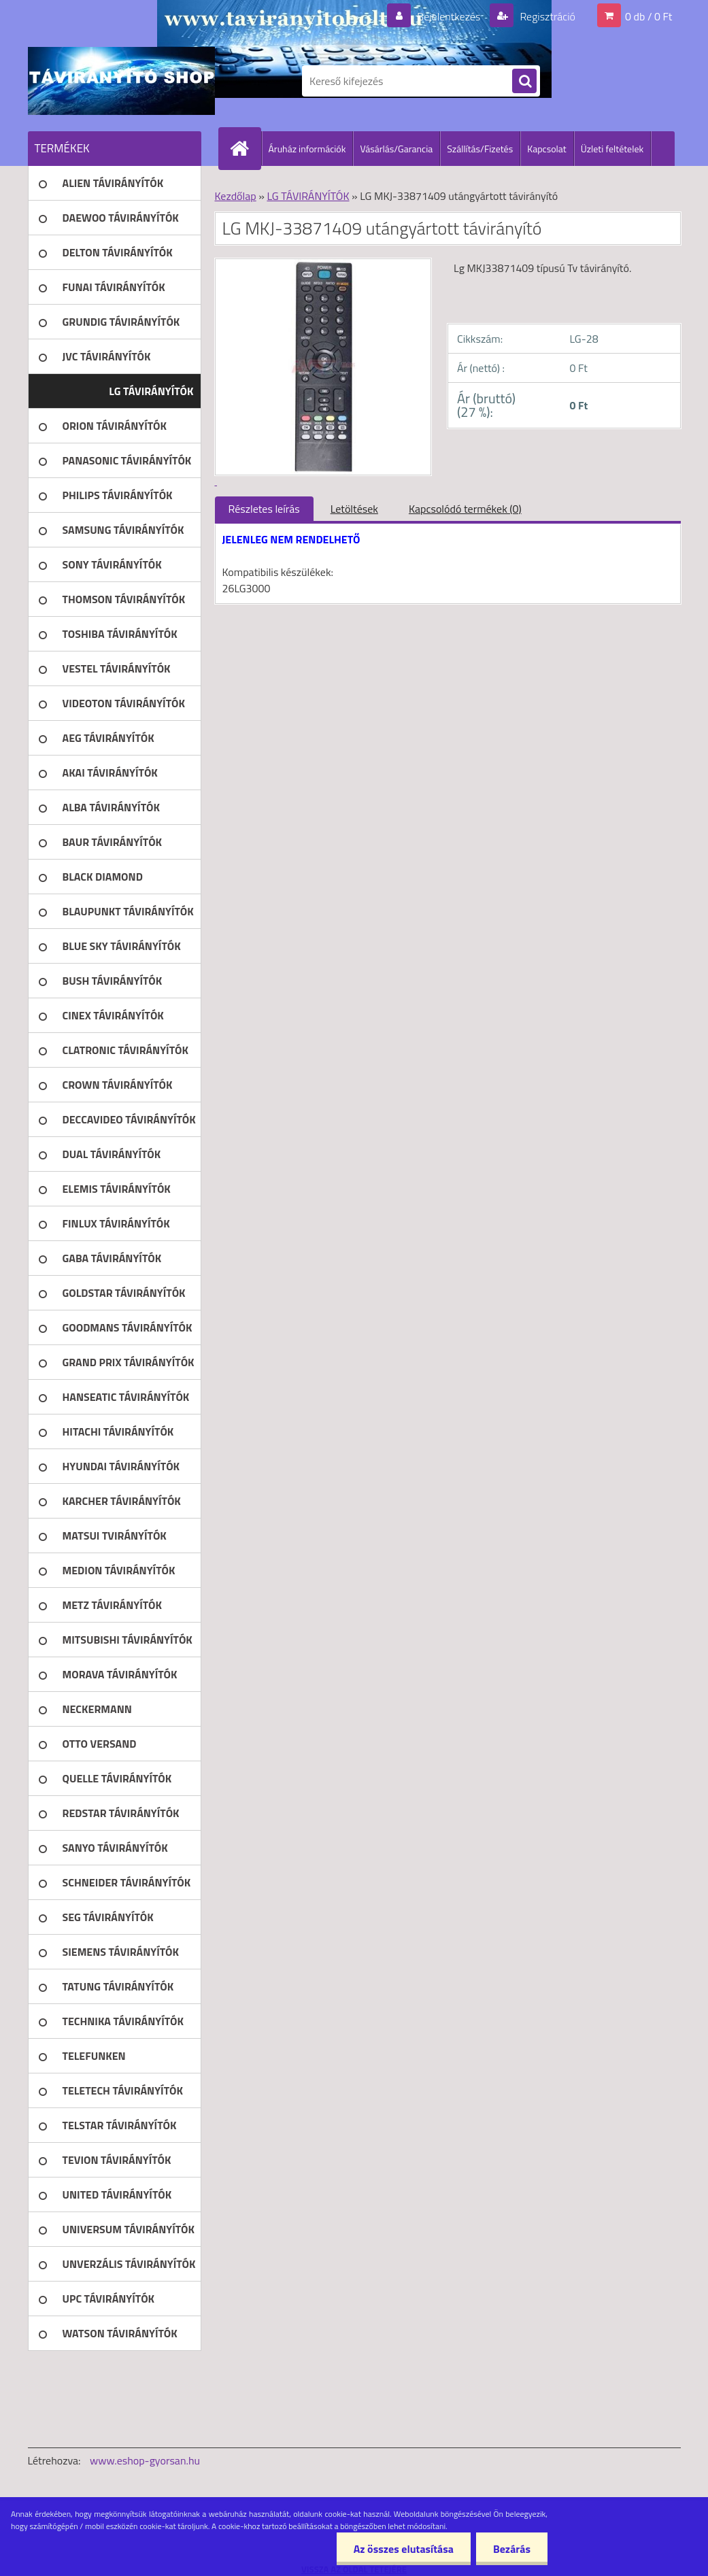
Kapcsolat (547, 148)
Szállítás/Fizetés (480, 148)
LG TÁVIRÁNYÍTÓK (308, 196)
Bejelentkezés (449, 16)
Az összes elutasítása (404, 2549)
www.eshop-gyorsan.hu (145, 2460)
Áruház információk (307, 148)
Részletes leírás (264, 509)
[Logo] (121, 81)
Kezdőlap (235, 196)
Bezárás (511, 2549)
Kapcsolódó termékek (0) (465, 509)
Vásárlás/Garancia (396, 148)
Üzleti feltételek (612, 148)
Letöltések (354, 509)
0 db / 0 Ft (648, 16)
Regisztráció (546, 16)
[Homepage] (245, 148)
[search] (524, 82)
